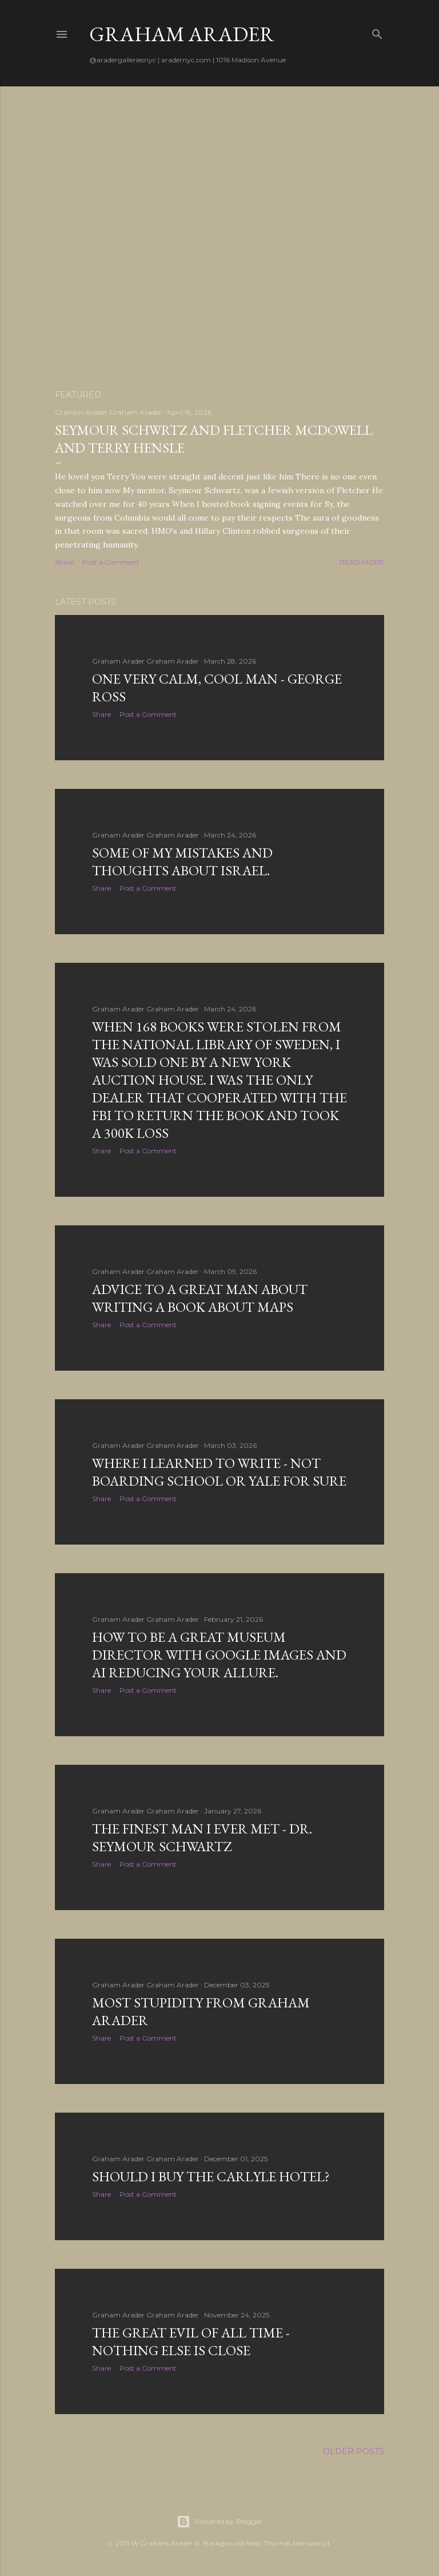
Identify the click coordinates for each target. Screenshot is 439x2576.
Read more (362, 562)
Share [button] (64, 562)
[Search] (377, 32)
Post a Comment (110, 562)
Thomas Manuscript (297, 2543)
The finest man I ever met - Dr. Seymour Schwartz (202, 1837)
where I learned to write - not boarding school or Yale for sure (219, 1472)
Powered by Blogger (219, 2522)
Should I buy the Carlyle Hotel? (211, 2176)
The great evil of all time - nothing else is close (191, 2341)
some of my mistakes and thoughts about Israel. (182, 861)
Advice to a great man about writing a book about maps (200, 1298)
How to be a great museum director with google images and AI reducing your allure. (219, 1654)
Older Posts (353, 2451)
